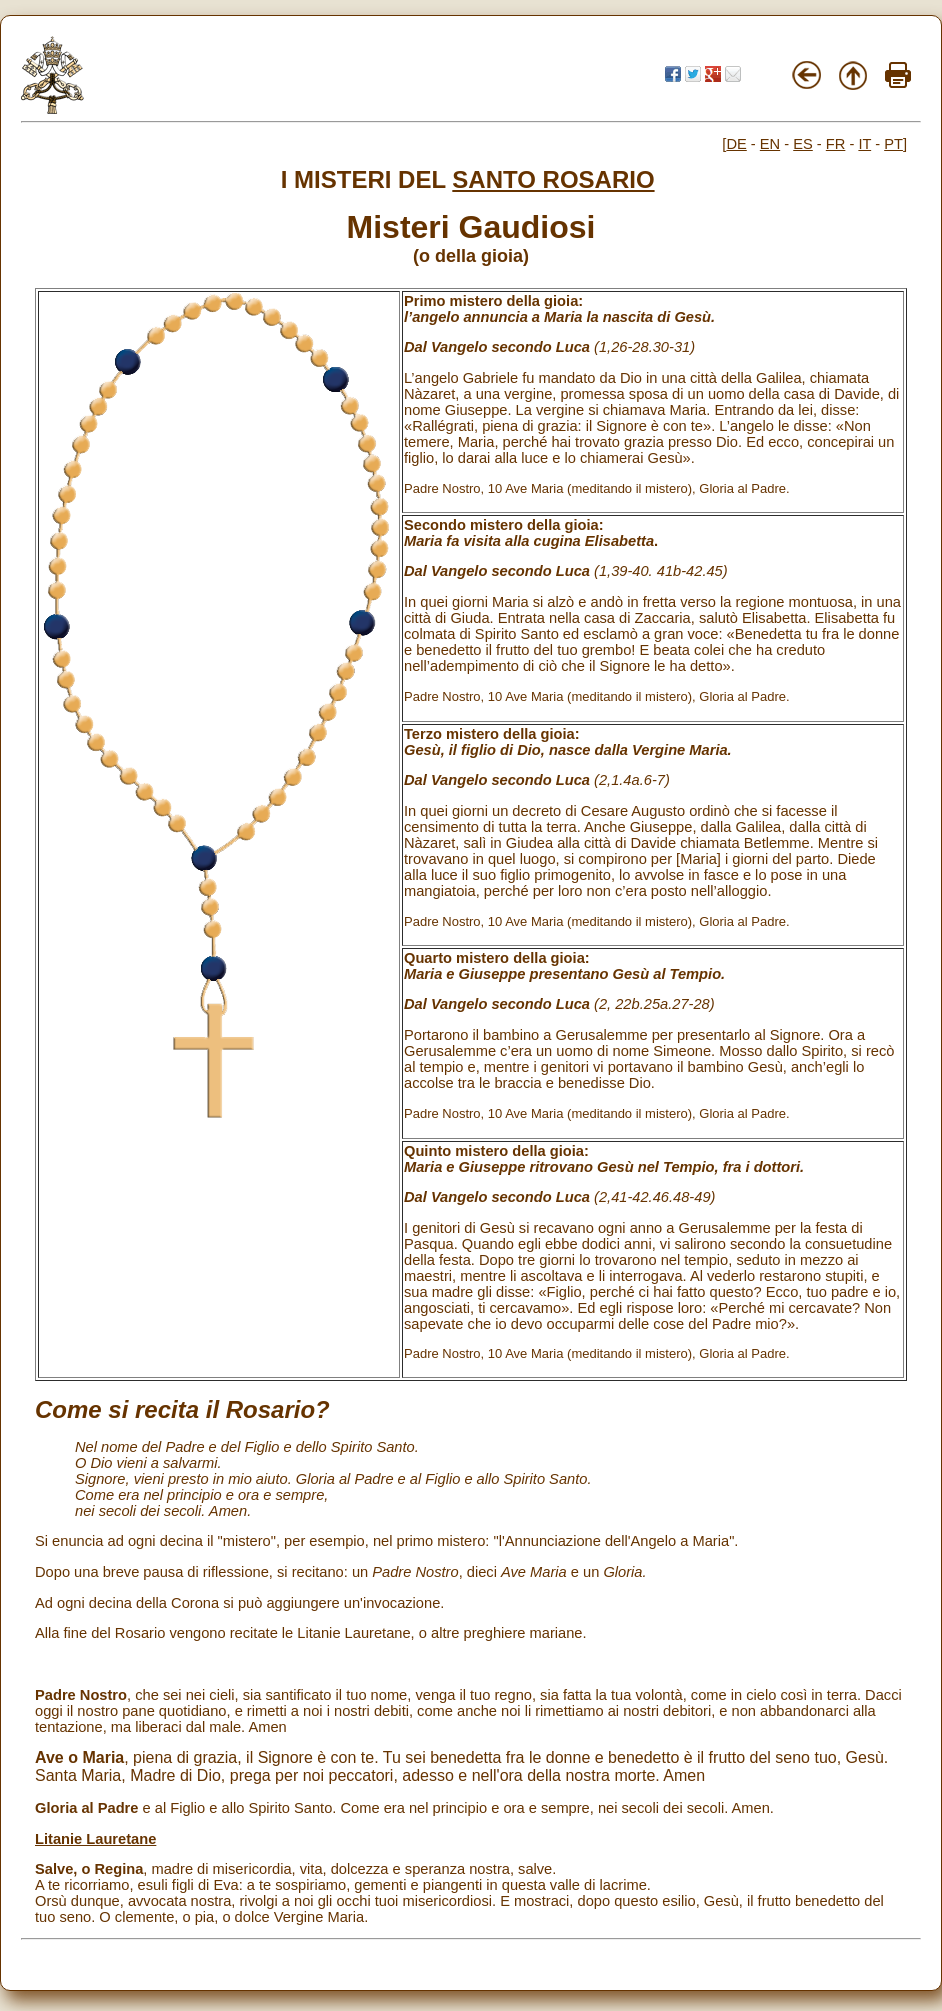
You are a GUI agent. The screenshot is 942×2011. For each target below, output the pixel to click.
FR (836, 144)
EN (770, 144)
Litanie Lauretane (95, 1839)
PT (893, 144)
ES (803, 144)
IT (864, 144)
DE (736, 144)
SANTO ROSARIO (553, 179)
